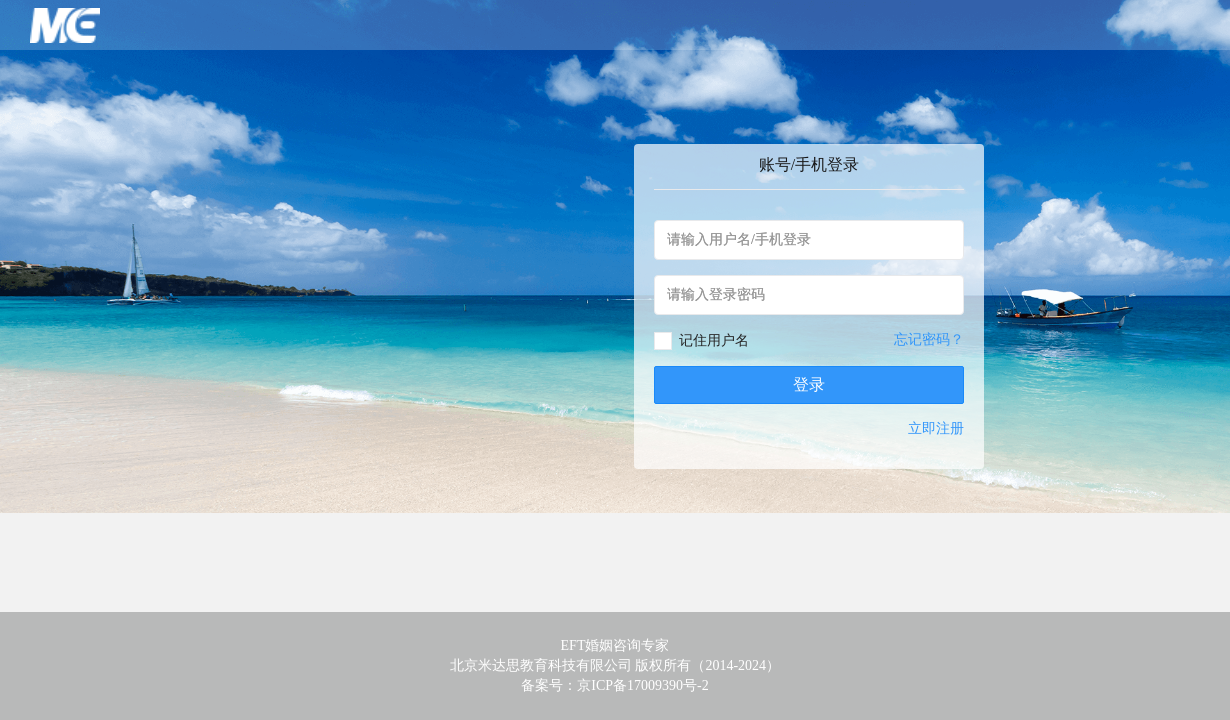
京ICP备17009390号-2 (642, 685)
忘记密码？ (929, 339)
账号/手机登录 (809, 164)
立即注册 (936, 428)
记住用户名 (714, 340)
